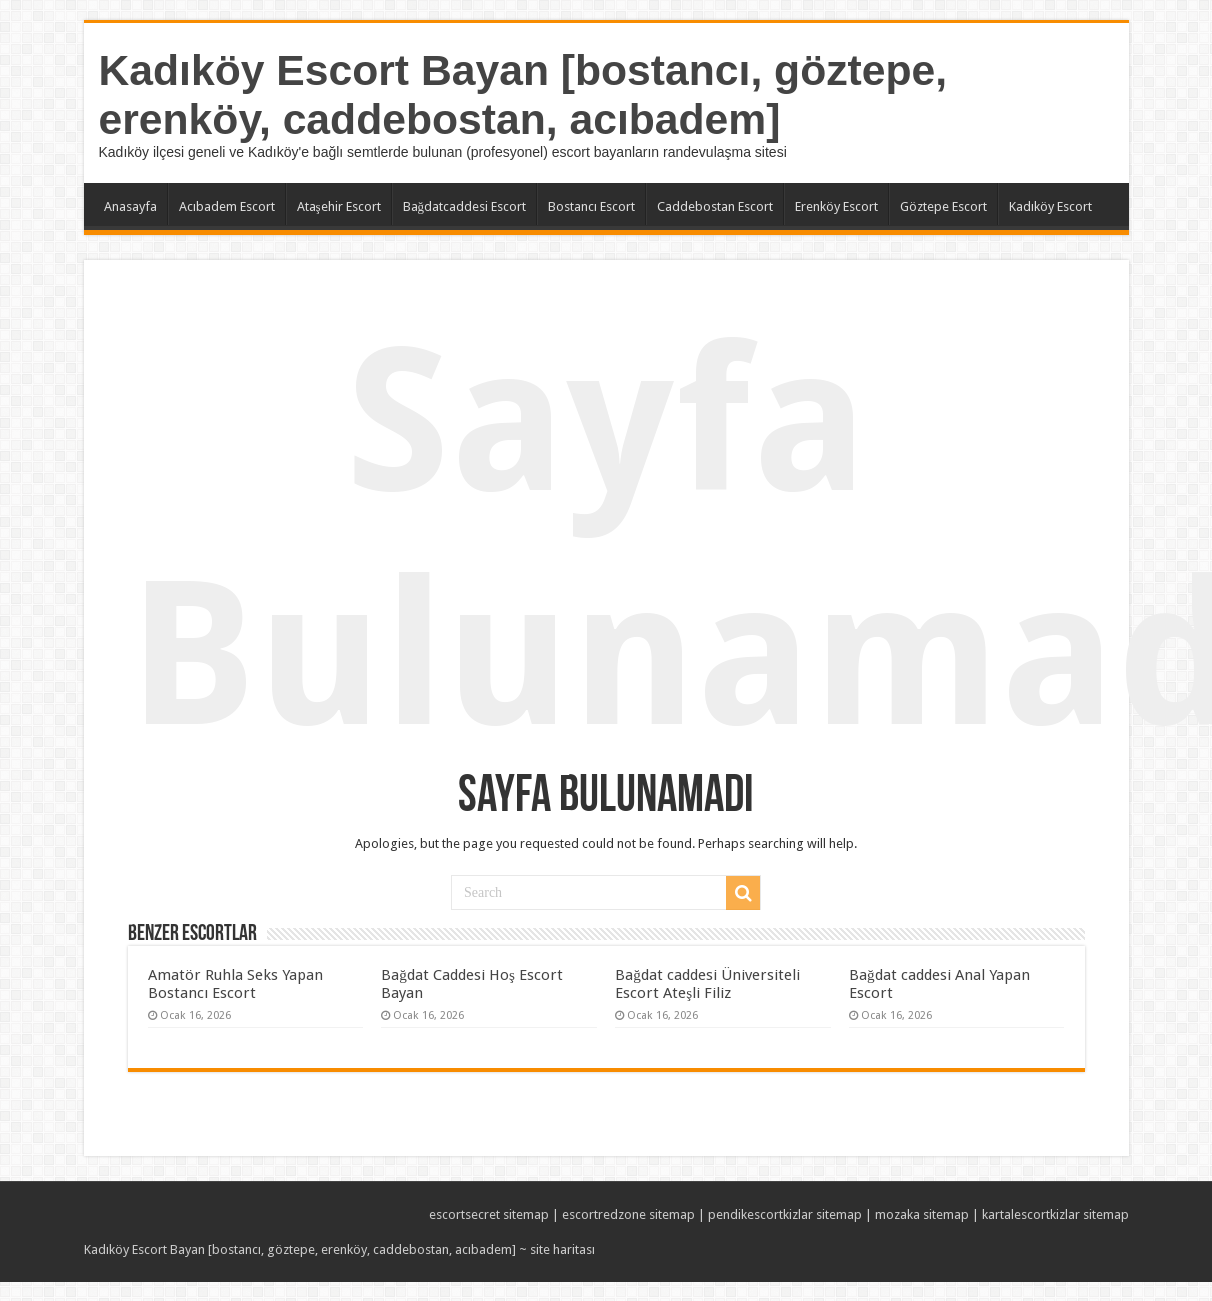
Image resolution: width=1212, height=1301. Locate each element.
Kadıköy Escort (1050, 206)
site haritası (562, 1249)
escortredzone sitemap (628, 1214)
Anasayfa (130, 206)
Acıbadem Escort (227, 206)
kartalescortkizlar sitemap (1055, 1214)
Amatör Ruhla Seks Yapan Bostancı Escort (235, 984)
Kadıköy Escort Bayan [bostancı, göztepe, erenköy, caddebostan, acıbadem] (523, 94)
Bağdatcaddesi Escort (465, 206)
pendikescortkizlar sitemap (785, 1214)
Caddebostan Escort (715, 206)
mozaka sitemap (922, 1214)
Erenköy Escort (836, 206)
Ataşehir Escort (339, 206)
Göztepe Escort (943, 206)
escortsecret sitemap (489, 1214)
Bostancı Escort (591, 206)
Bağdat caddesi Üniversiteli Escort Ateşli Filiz (707, 984)
